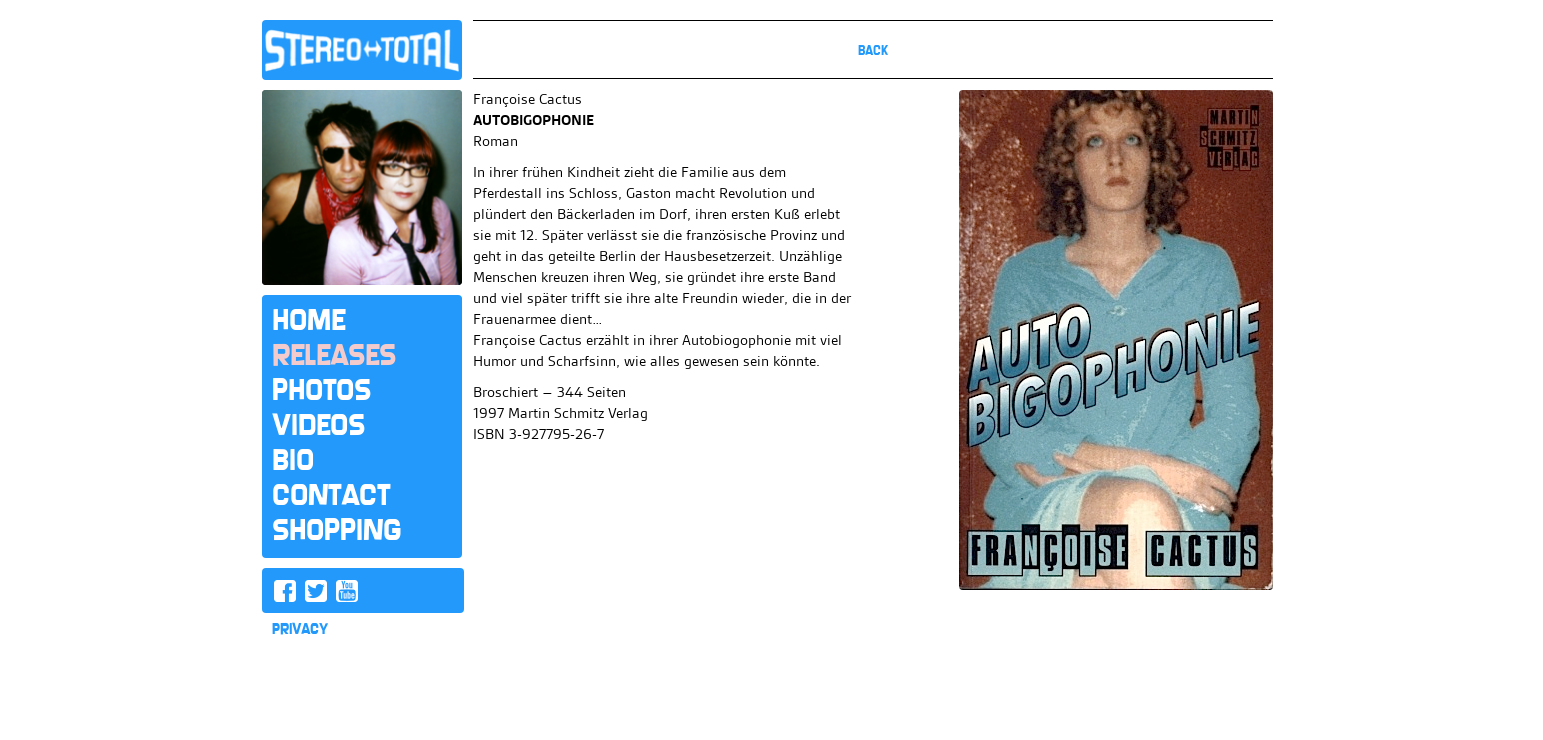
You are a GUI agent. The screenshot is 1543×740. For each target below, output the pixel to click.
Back (873, 50)
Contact (331, 495)
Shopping (336, 530)
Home (308, 320)
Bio (293, 460)
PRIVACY (300, 629)
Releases (334, 355)
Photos (321, 390)
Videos (318, 425)
